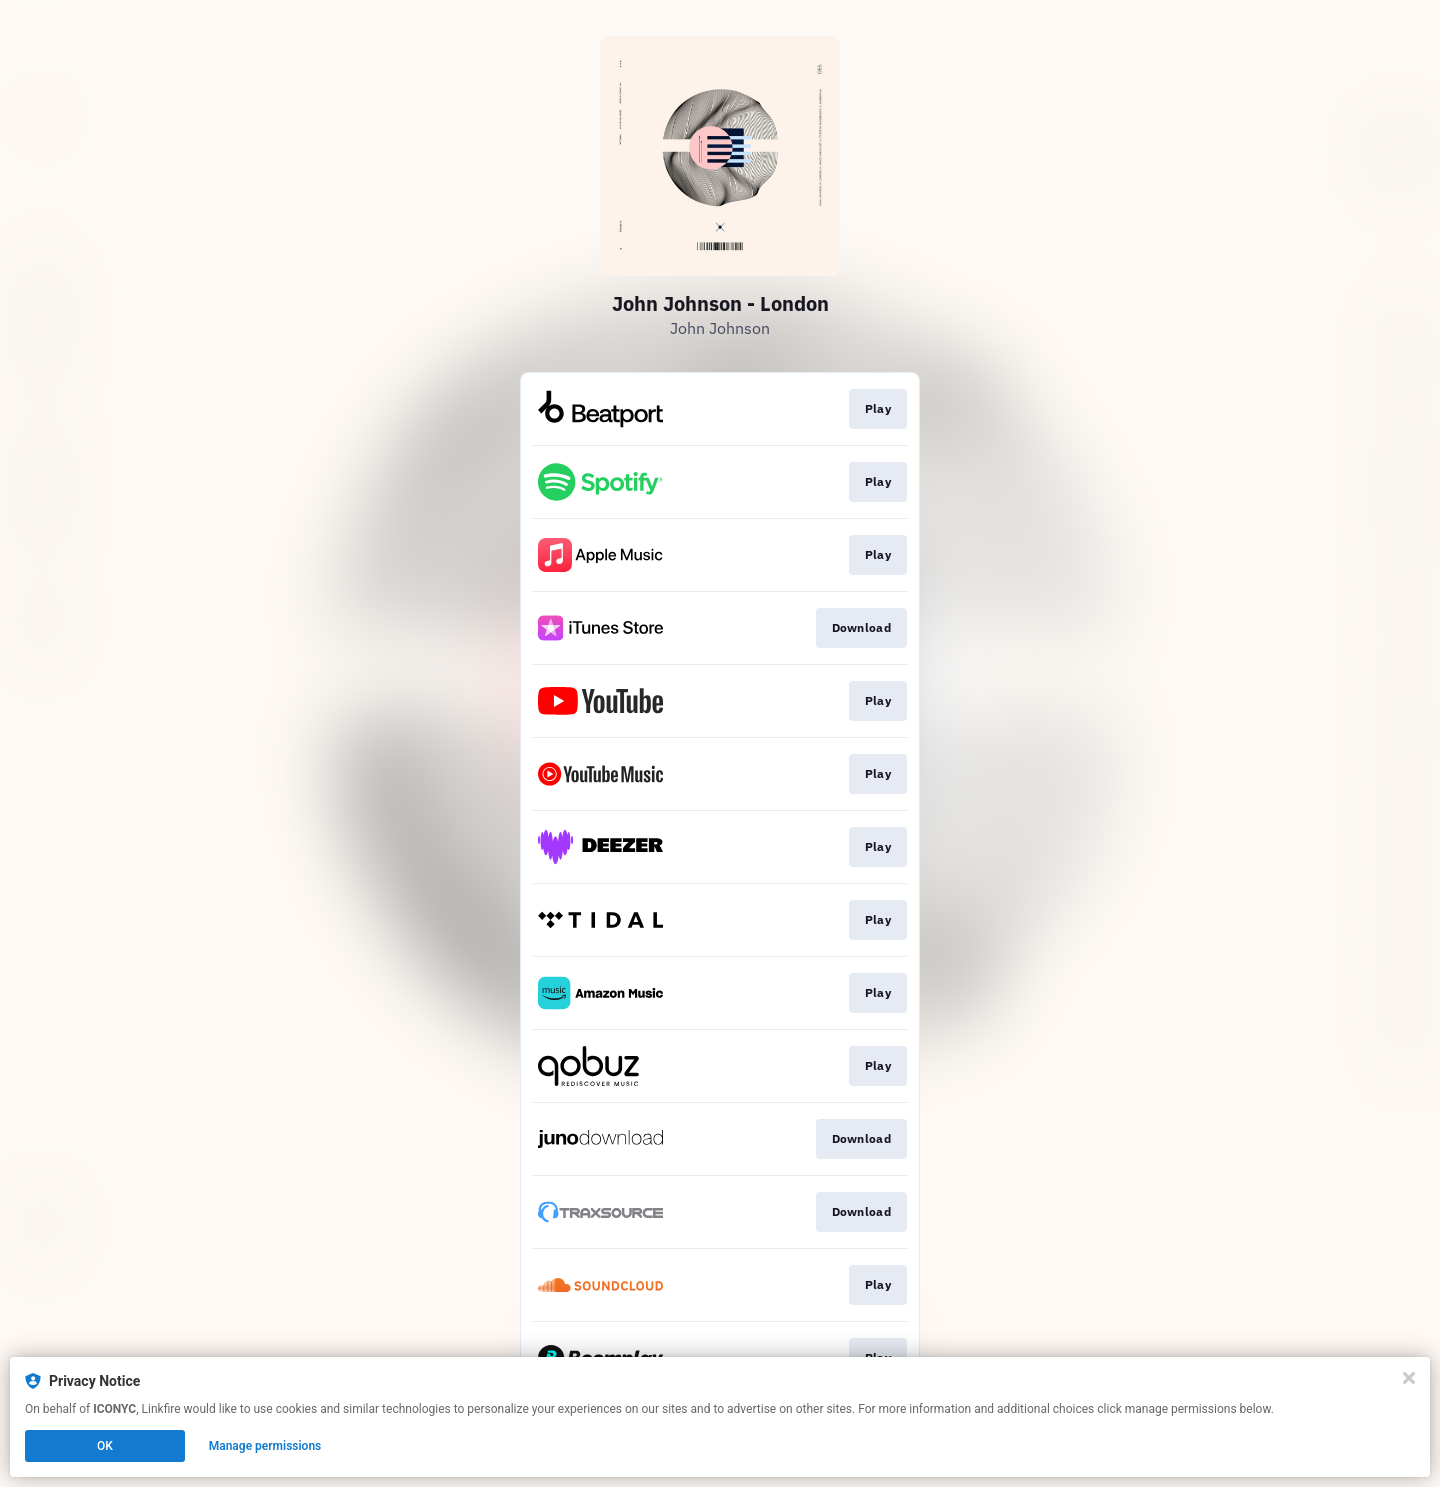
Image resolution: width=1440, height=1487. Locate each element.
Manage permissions (265, 1446)
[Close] (1409, 1378)
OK (105, 1446)
